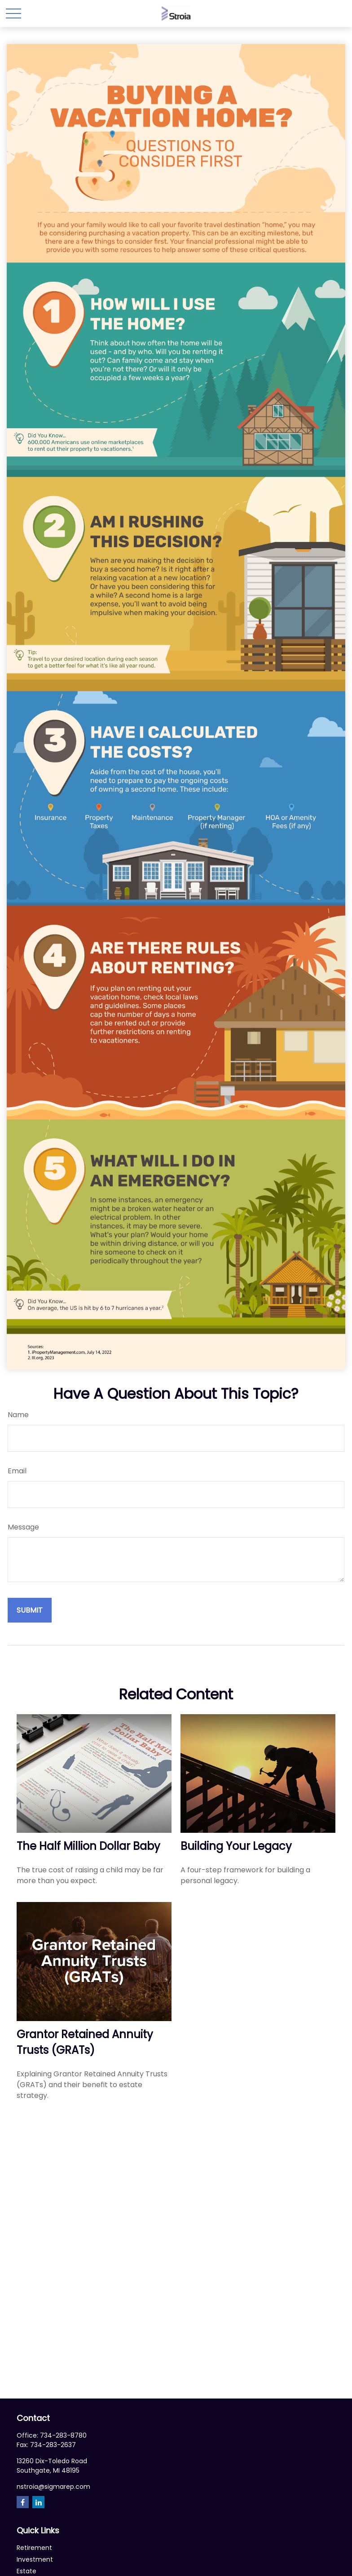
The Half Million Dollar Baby (88, 1846)
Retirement (34, 2547)
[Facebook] (23, 2502)
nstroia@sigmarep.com (53, 2486)
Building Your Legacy (236, 1846)
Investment (35, 2559)
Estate (26, 2571)
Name (18, 1415)
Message (23, 1527)
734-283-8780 (63, 2435)
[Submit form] (30, 1610)
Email (17, 1471)
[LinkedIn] (38, 2502)
